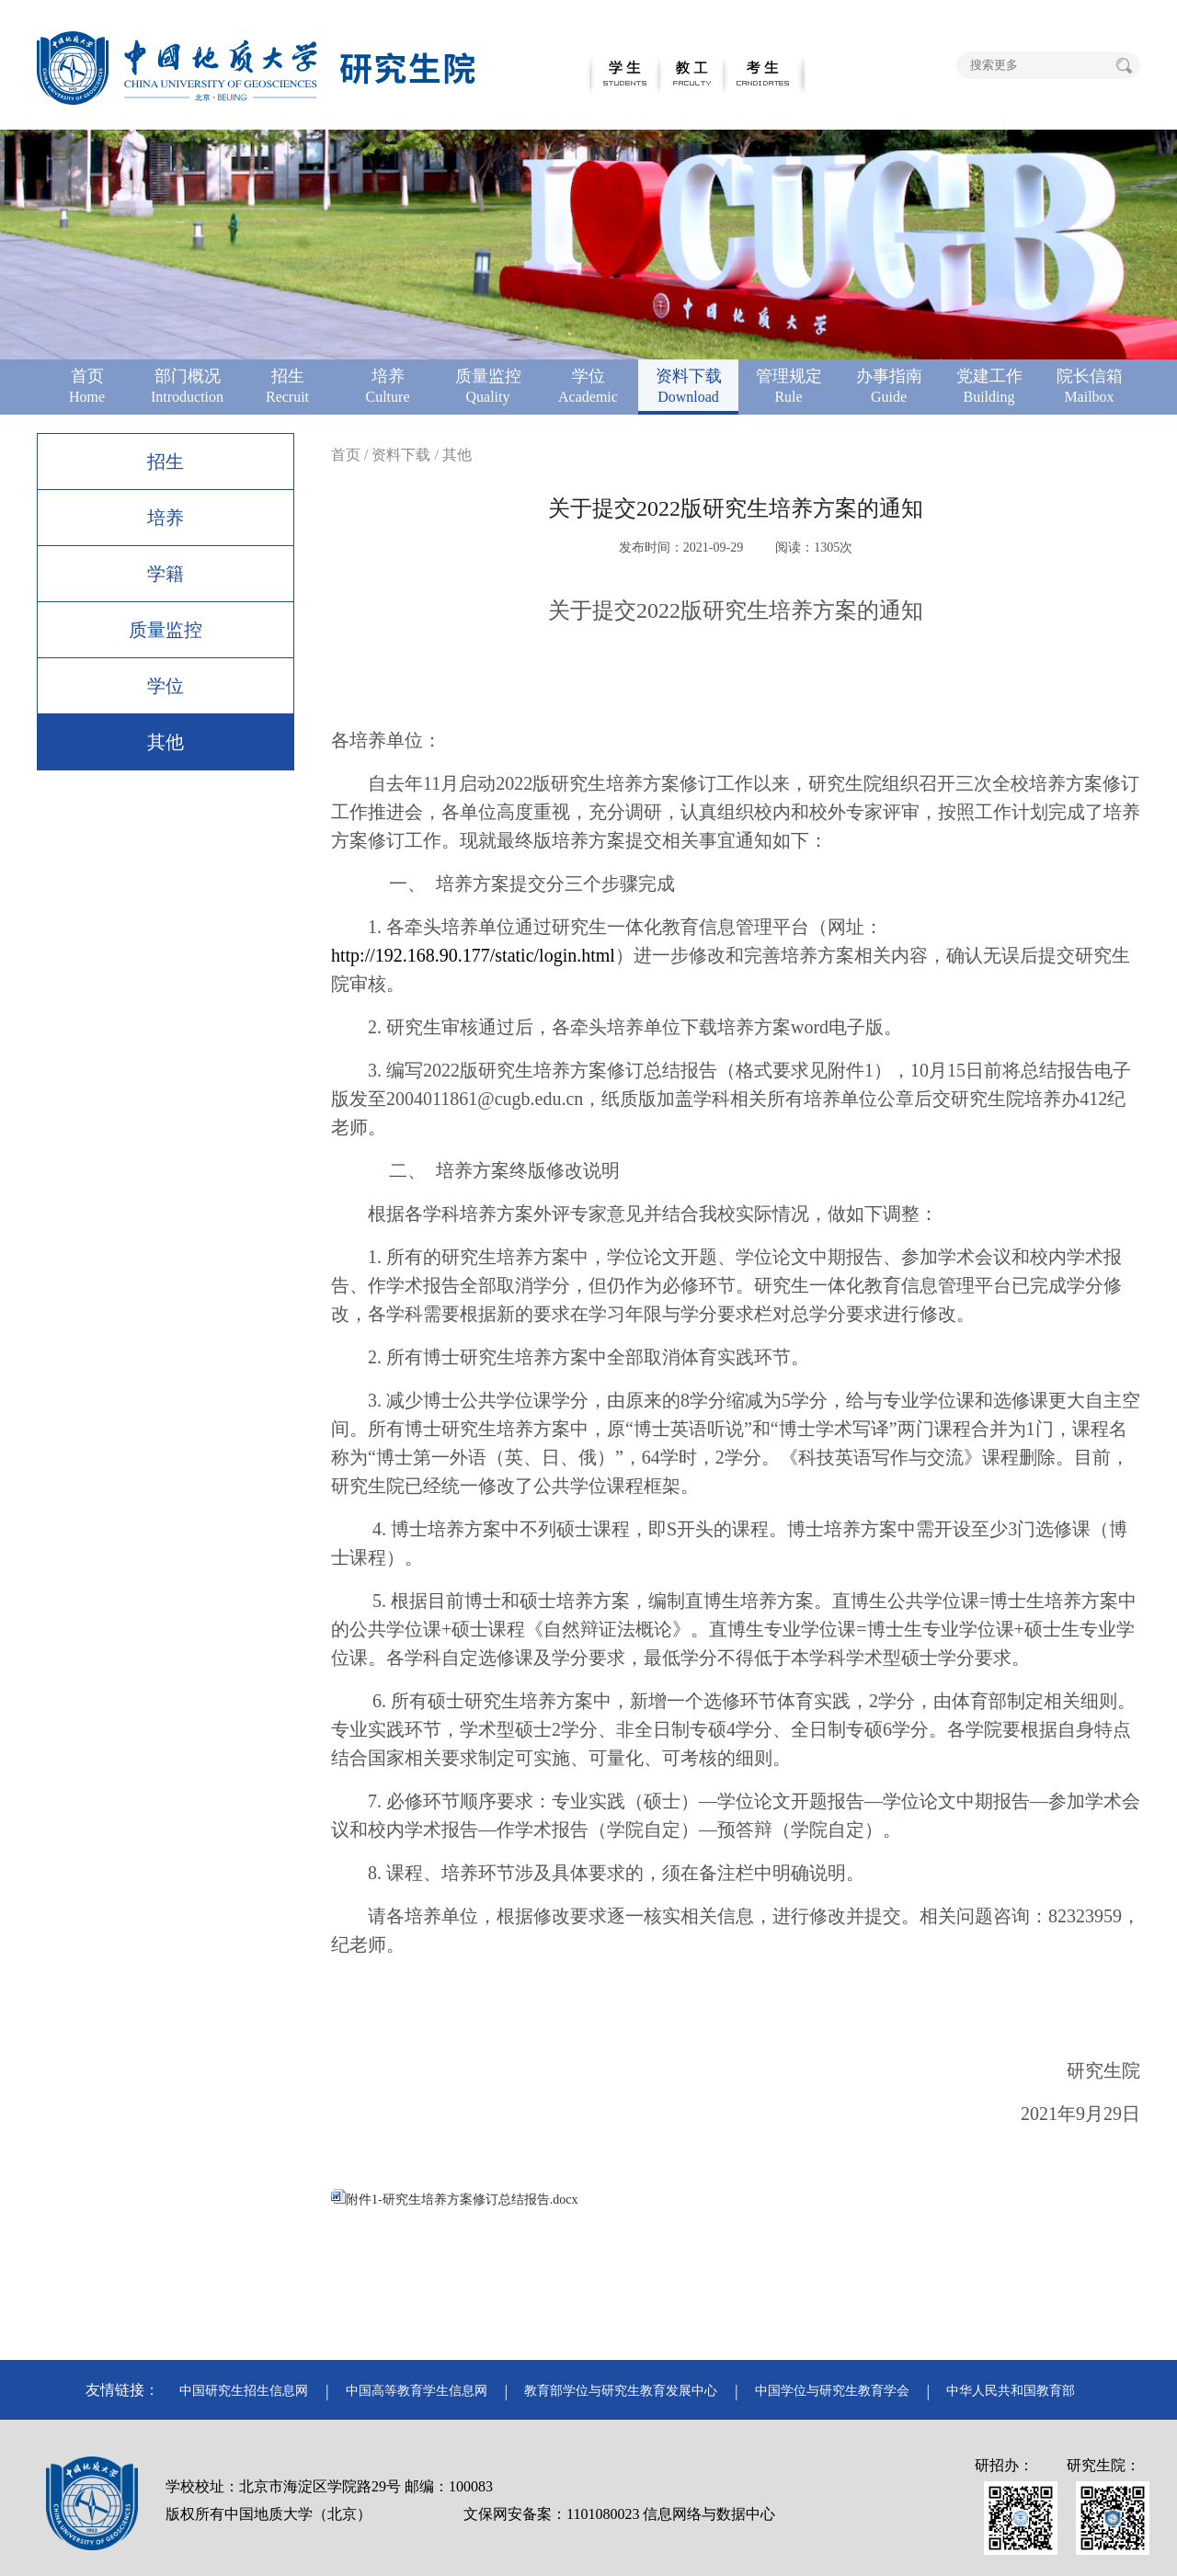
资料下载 (400, 454)
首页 (345, 454)
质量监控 (165, 630)
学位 (165, 686)
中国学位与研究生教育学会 (832, 2391)
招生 (165, 461)
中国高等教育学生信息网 (416, 2391)
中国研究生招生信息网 (243, 2391)
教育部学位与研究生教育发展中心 (620, 2391)
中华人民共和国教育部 (1010, 2391)
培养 (165, 517)
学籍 (165, 574)
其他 (165, 742)
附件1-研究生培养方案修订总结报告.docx (454, 2199)
